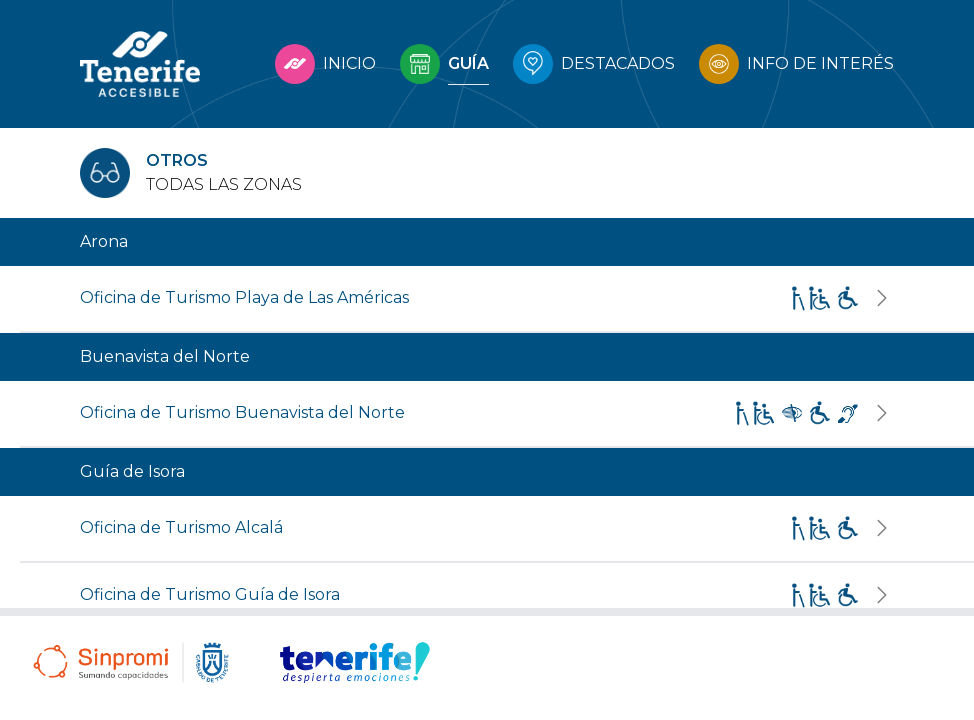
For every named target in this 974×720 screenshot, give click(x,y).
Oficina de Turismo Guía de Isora (210, 594)
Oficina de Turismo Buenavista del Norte (242, 412)
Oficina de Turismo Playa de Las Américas (244, 297)
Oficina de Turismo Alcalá (181, 527)
